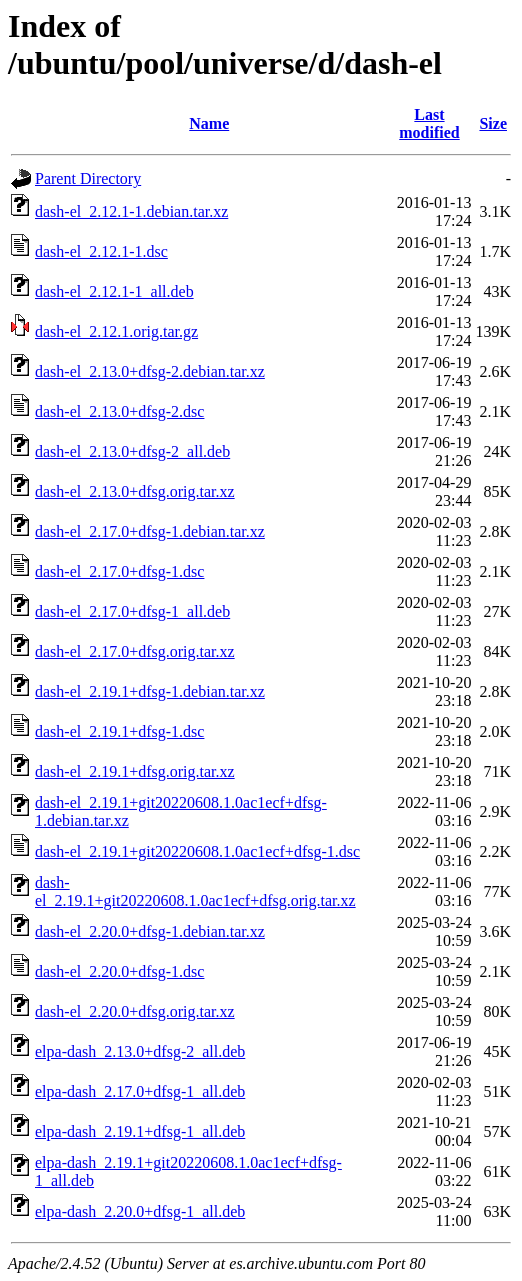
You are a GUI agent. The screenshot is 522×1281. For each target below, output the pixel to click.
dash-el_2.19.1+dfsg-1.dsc (119, 731)
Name (209, 123)
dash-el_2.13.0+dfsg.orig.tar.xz (135, 491)
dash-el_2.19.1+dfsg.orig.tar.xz (135, 771)
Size (493, 123)
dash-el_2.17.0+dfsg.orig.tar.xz (135, 651)
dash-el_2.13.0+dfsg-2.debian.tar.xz (150, 371)
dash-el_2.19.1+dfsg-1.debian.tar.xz (150, 691)
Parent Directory (88, 178)
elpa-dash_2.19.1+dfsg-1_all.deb (140, 1131)
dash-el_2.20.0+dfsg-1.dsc (119, 971)
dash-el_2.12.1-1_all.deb (114, 291)
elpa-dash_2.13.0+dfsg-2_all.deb (140, 1051)
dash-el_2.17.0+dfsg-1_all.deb (132, 611)
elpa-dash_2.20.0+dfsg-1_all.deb (140, 1211)
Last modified (429, 123)
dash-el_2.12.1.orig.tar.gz (116, 331)
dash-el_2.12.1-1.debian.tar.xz (131, 211)
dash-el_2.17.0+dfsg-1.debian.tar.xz (150, 531)
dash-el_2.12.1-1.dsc (101, 251)
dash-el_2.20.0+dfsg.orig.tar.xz (135, 1011)
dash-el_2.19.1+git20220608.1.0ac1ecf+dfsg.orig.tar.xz (195, 891)
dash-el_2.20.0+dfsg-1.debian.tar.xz (150, 931)
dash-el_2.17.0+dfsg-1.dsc (119, 571)
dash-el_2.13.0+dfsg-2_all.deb (132, 451)
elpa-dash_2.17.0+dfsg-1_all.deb (140, 1091)
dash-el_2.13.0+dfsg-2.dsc (119, 411)
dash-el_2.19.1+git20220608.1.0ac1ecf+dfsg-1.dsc (197, 851)
